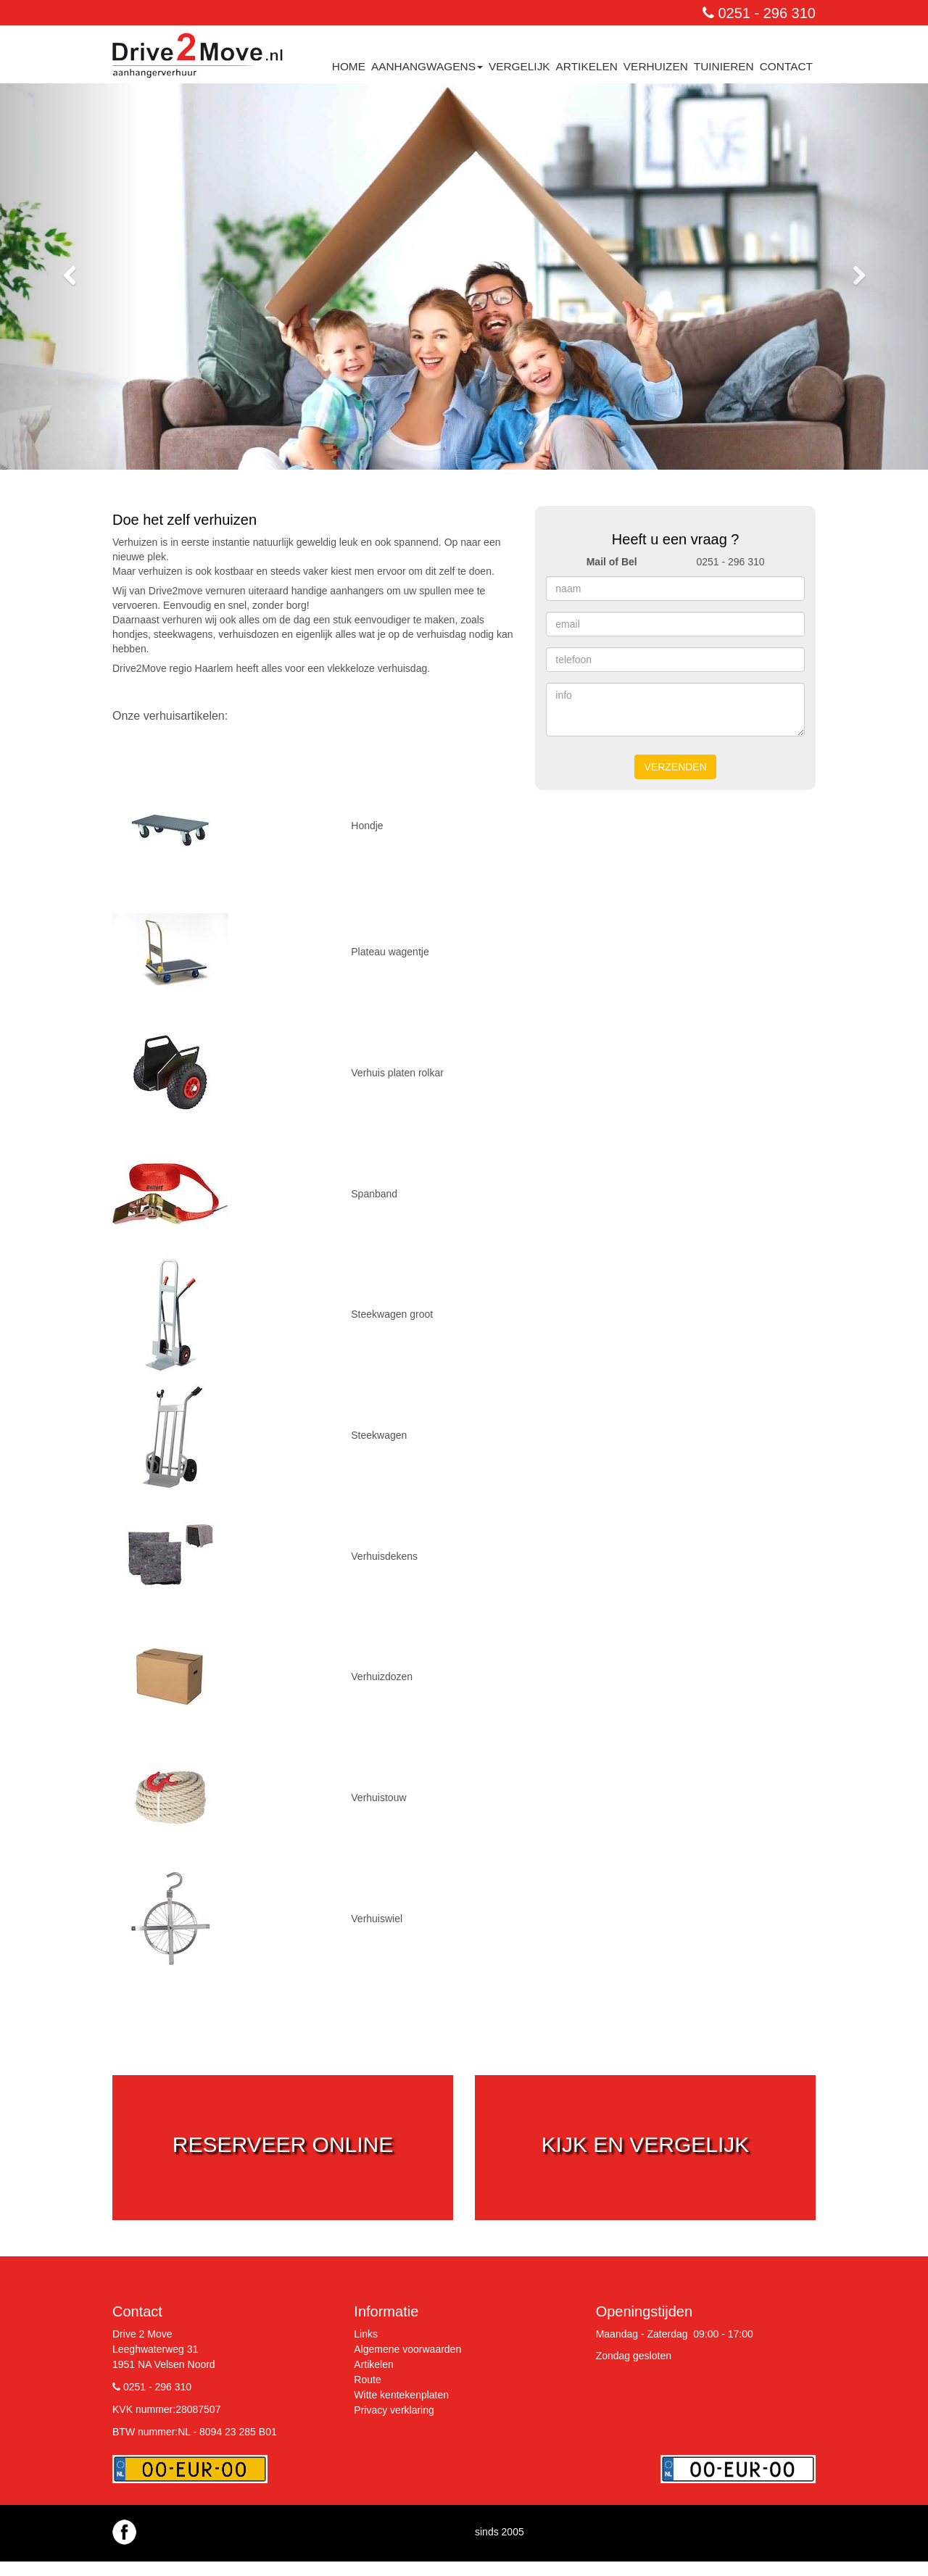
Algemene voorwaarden (407, 2349)
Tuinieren (724, 66)
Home (348, 66)
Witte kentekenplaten (401, 2395)
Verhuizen (656, 66)
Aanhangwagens (427, 66)
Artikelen (587, 66)
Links (366, 2334)
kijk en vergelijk (646, 2144)
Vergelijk (519, 66)
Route (367, 2379)
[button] (69, 276)
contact (786, 66)
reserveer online (283, 2144)
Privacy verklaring (394, 2410)
